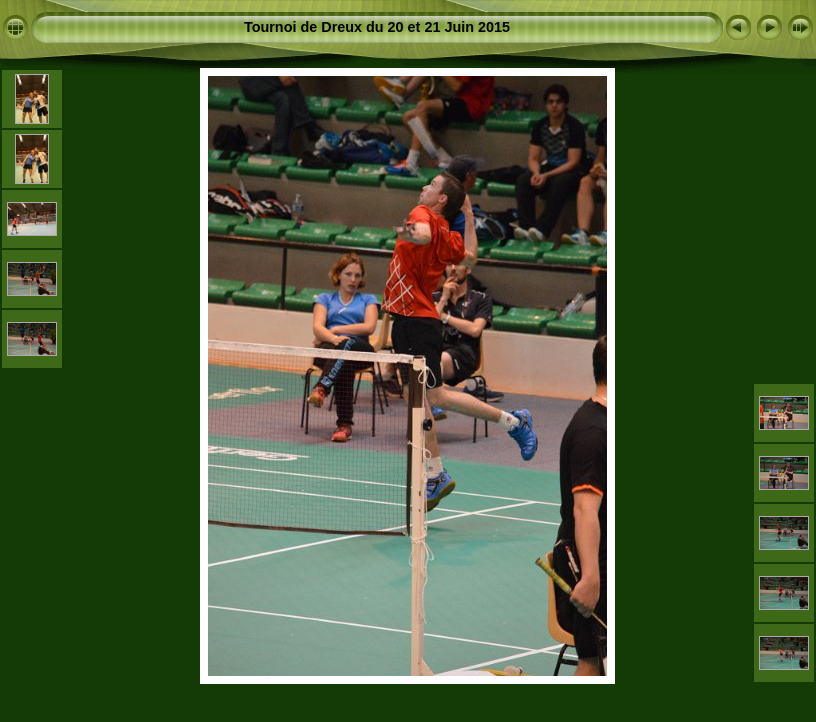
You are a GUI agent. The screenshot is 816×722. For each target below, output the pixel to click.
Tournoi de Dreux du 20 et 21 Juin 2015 (377, 27)
